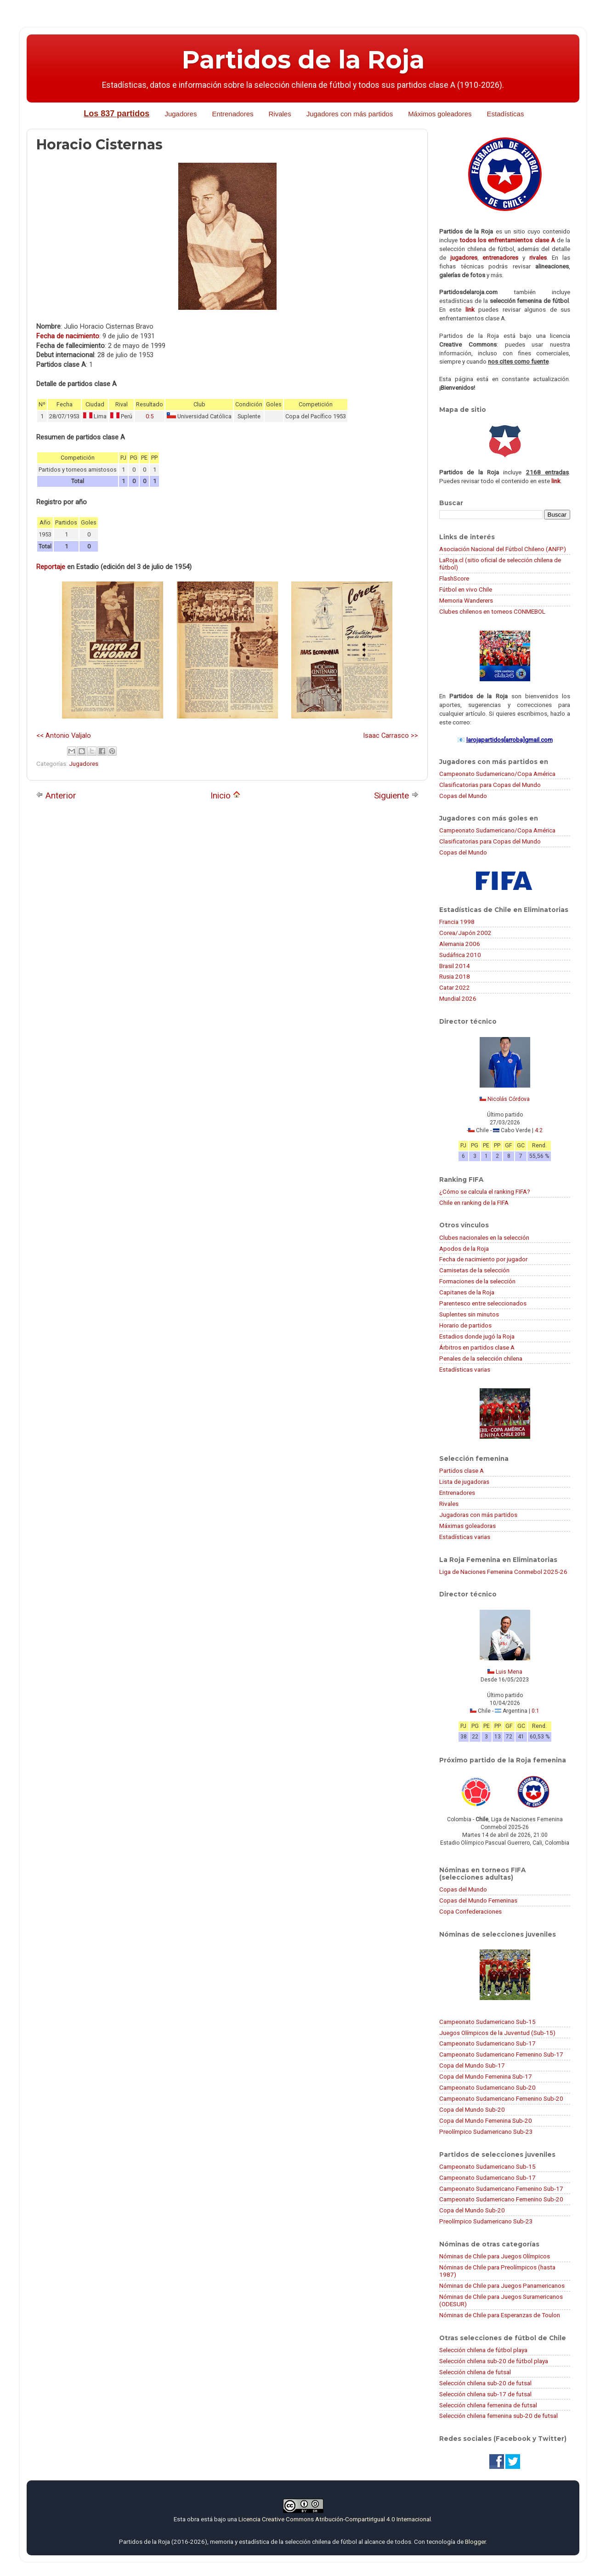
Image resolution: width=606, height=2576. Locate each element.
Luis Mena (509, 1672)
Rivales (280, 114)
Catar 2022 (454, 987)
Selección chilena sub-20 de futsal (485, 2383)
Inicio (225, 795)
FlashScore (454, 578)
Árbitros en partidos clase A (477, 1347)
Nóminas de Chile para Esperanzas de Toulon (499, 2315)
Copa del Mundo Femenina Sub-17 (485, 2076)
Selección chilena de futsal (475, 2372)
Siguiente (396, 795)
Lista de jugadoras (464, 1481)
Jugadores (180, 114)
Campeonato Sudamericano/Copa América (497, 773)
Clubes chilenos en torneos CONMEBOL (492, 611)
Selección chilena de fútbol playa (483, 2350)
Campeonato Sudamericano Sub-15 (487, 2021)
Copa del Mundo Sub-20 (472, 2109)
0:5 (149, 416)
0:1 (535, 1711)
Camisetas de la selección (474, 1270)
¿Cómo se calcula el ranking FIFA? (484, 1191)
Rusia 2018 (454, 976)
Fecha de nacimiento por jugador (483, 1259)
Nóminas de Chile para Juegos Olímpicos (494, 2256)
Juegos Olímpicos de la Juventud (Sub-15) (497, 2032)
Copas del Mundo (463, 795)
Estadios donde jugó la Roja (477, 1336)
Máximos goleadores (439, 114)
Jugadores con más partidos (349, 114)
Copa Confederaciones (470, 1911)
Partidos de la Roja (303, 60)
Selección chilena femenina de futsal (488, 2405)
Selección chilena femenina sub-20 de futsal (498, 2415)
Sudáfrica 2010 (460, 954)
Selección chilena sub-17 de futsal (485, 2394)
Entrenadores (232, 114)
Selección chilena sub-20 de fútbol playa (493, 2361)
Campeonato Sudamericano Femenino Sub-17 (501, 2054)
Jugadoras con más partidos (478, 1514)
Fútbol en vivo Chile (465, 589)
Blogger (475, 2541)
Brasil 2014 (454, 965)
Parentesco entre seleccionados (483, 1303)
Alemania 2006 (459, 943)
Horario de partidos (465, 1325)
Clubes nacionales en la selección (484, 1237)
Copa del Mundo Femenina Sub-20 (485, 2120)
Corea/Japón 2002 (465, 932)
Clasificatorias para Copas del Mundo (490, 784)
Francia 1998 (457, 921)
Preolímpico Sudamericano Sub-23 (486, 2131)
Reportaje (50, 567)
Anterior (56, 795)
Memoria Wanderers (466, 600)
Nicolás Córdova (508, 1099)
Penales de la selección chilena (480, 1358)
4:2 (539, 1130)
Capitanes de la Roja (466, 1292)
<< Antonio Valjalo (63, 735)
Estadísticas (505, 114)
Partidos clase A (461, 1470)
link (470, 309)
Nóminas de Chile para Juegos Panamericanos (502, 2285)
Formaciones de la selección (477, 1281)
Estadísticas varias (464, 1369)
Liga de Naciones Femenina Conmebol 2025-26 (503, 1571)
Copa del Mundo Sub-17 (472, 2065)
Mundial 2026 (457, 998)
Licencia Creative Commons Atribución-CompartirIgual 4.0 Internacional (334, 2519)
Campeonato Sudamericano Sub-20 (487, 2087)
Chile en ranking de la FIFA (474, 1202)
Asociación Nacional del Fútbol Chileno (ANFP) (502, 549)
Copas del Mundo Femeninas (478, 1900)
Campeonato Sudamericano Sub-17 (487, 2043)
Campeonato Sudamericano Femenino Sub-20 (501, 2098)
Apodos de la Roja (464, 1248)
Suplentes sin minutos (469, 1314)
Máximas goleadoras (467, 1525)
